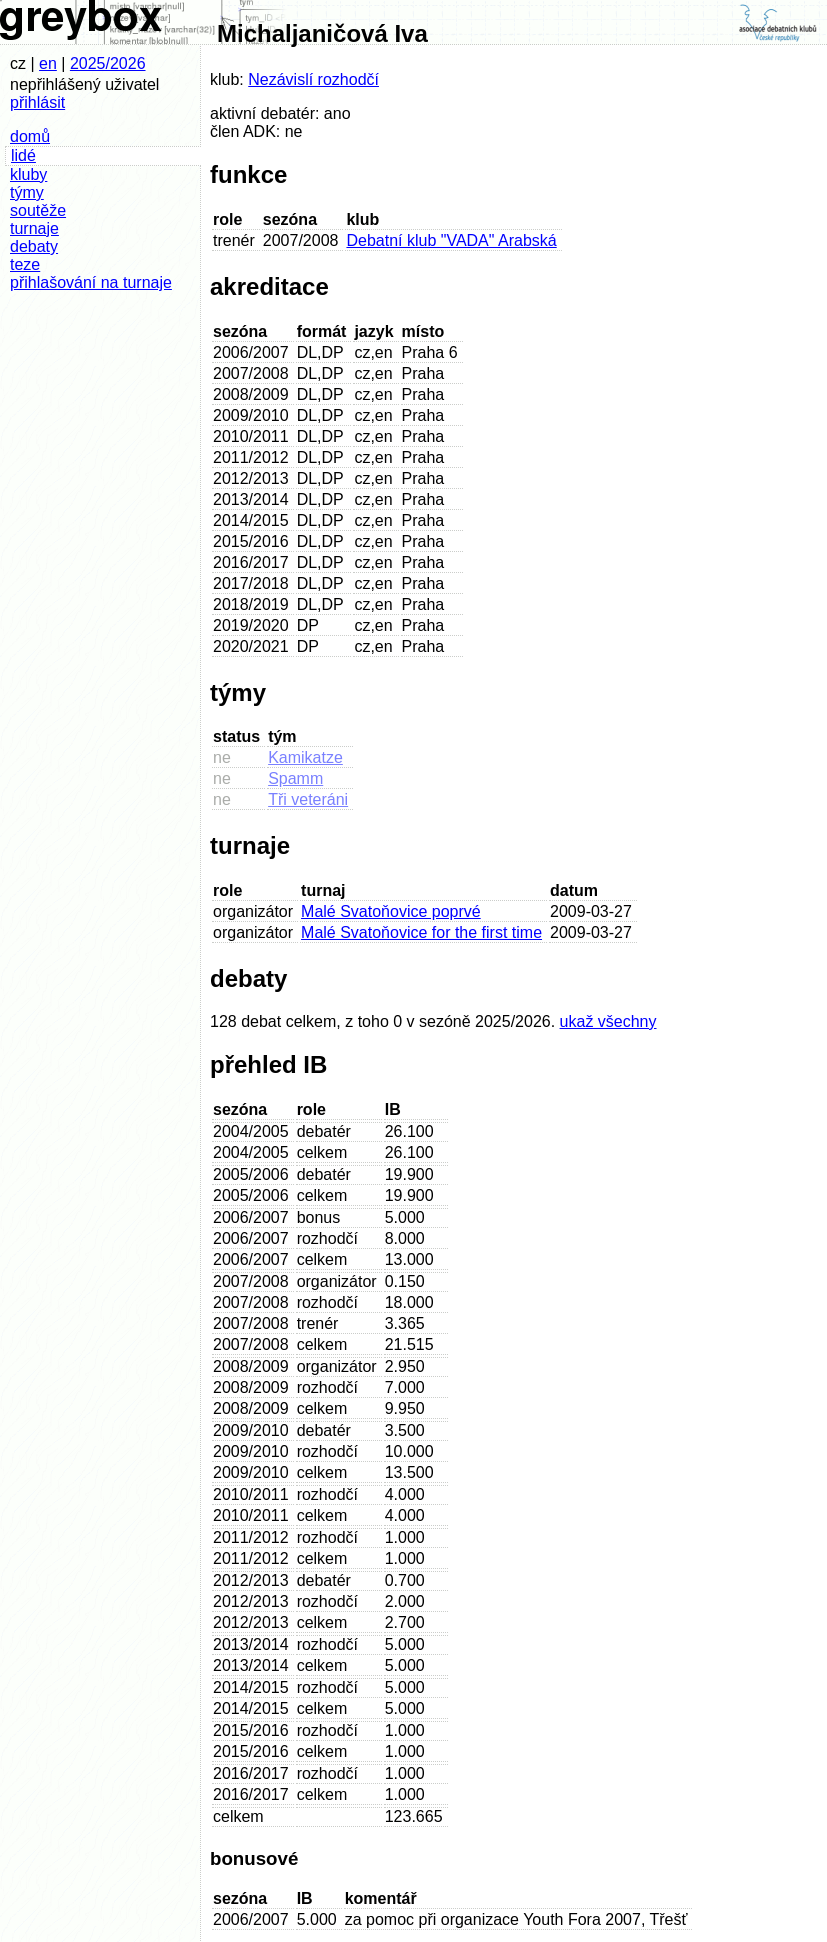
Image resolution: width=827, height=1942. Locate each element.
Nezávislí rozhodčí (313, 79)
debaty (34, 246)
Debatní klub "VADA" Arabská (451, 240)
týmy (27, 192)
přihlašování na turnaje (91, 282)
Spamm (295, 778)
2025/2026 (108, 63)
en (48, 63)
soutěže (38, 210)
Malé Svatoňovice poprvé (391, 911)
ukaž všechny (608, 1021)
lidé (23, 155)
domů (30, 136)
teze (25, 264)
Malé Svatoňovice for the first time (421, 932)
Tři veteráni (308, 799)
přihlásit (37, 102)
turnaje (34, 228)
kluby (28, 174)
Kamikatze (305, 757)
